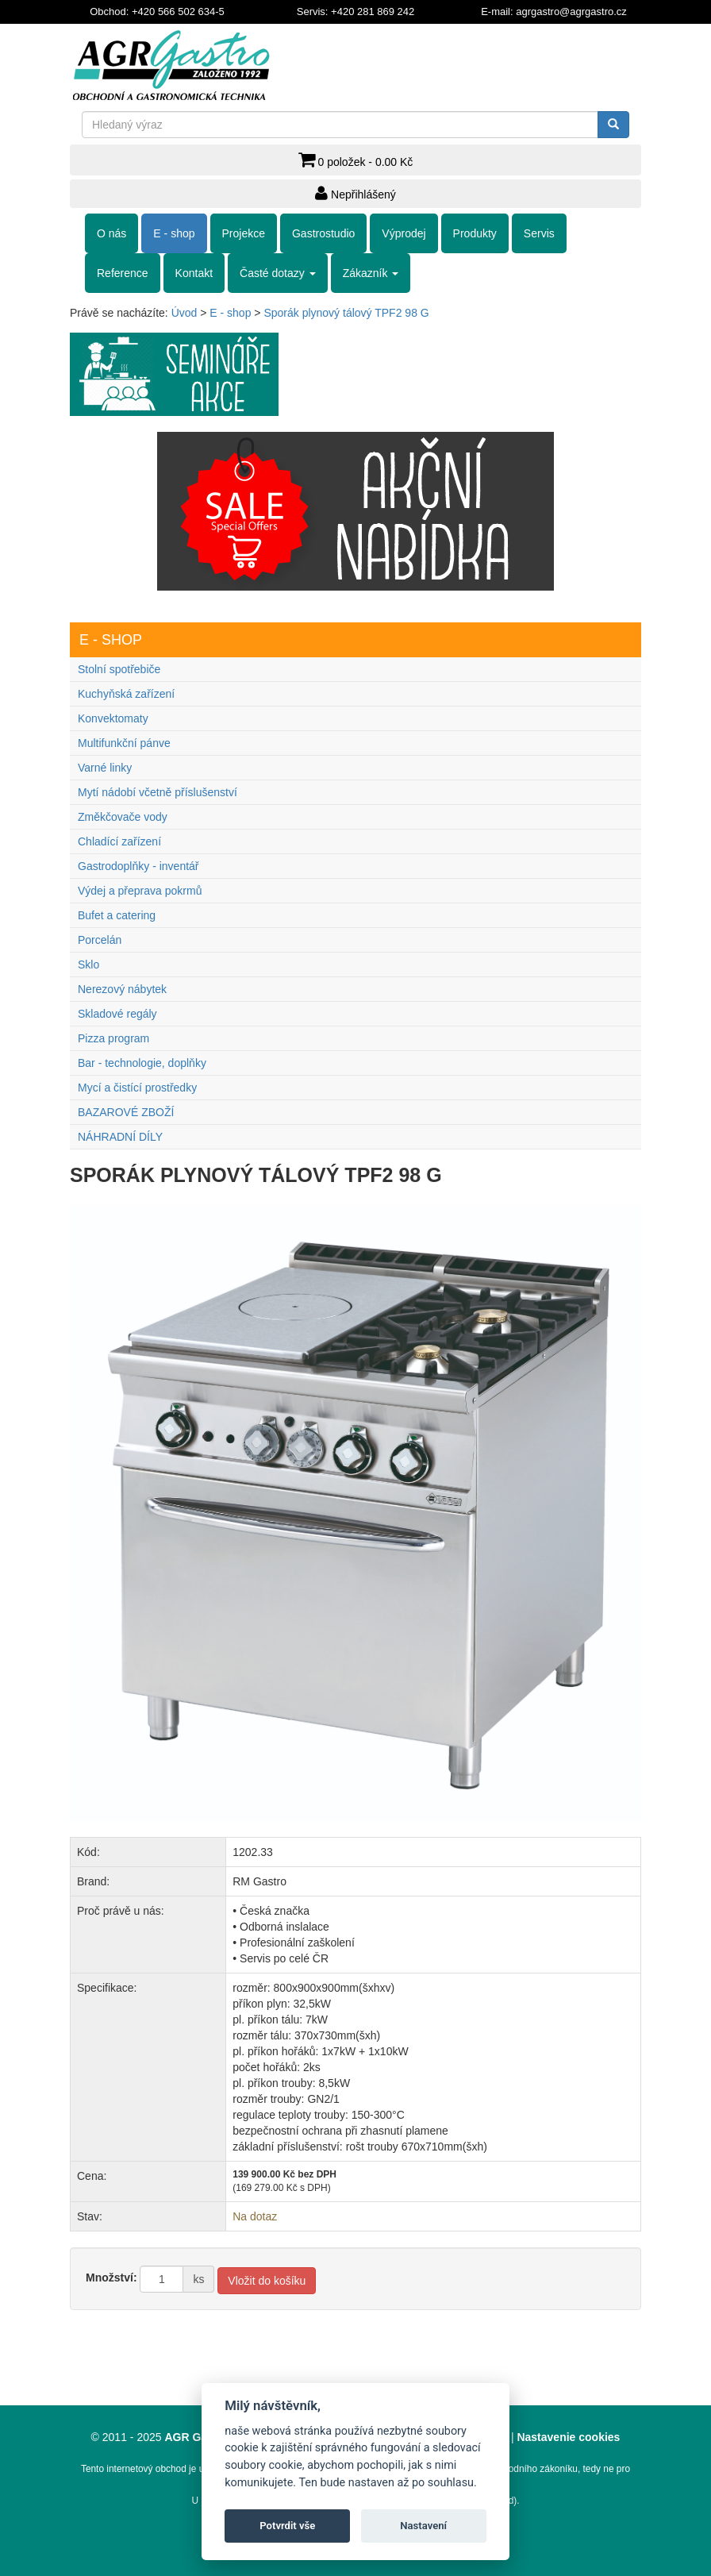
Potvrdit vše (287, 2526)
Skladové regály (117, 1013)
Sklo (88, 964)
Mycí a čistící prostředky (137, 1087)
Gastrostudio (323, 233)
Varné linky (105, 767)
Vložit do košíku (267, 2280)
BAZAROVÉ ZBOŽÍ (126, 1112)
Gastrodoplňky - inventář (138, 866)
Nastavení (423, 2526)
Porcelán (99, 940)
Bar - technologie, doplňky (142, 1063)
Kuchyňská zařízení (126, 693)
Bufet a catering (117, 915)
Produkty (475, 233)
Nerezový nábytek (122, 989)
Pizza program (113, 1038)
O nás (111, 233)
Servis (539, 233)
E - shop (173, 233)
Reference (122, 273)
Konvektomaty (113, 718)
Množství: (111, 2277)
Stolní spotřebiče (119, 669)
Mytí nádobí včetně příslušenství (157, 792)
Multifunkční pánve (124, 743)
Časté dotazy (278, 273)
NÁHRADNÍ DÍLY (120, 1136)
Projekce (243, 233)
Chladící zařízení (119, 841)
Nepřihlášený (355, 193)
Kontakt (194, 273)
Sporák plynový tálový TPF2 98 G (346, 312)
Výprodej (403, 233)
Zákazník (371, 273)
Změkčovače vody (122, 817)
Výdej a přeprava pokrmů (140, 890)
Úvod (184, 312)
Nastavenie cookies (568, 2437)
